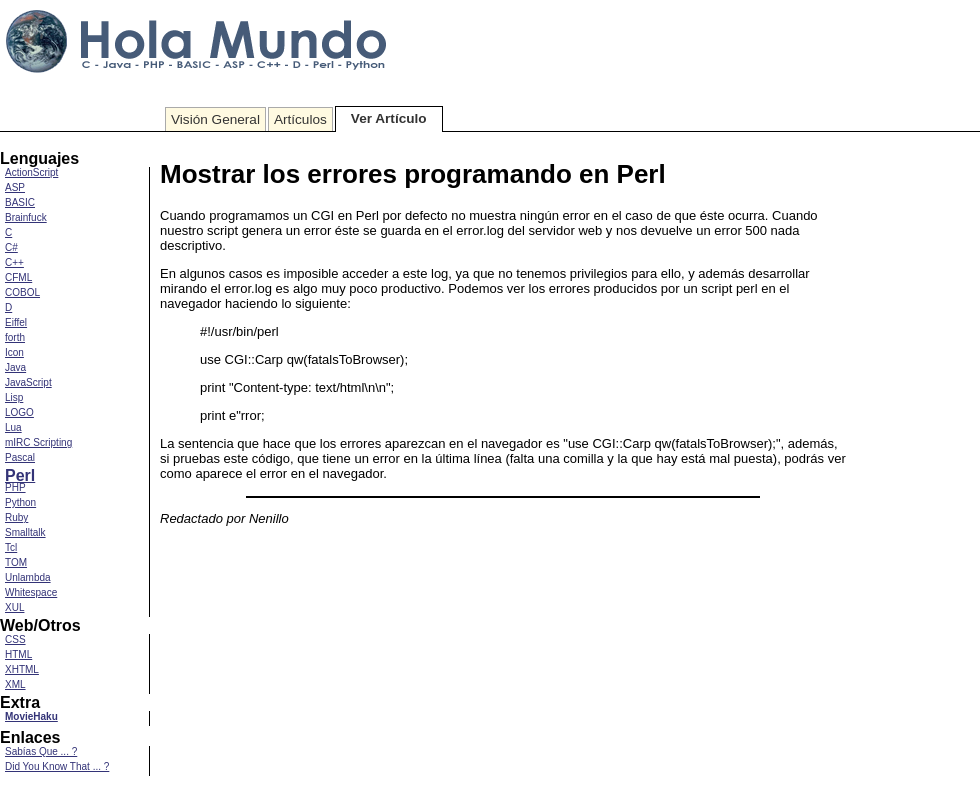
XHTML (22, 669)
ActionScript (31, 172)
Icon (14, 352)
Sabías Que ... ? (41, 751)
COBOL (22, 292)
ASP (15, 187)
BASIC (20, 202)
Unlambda (28, 577)
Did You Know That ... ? (57, 766)
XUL (14, 607)
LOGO (19, 412)
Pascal (20, 457)
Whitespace (31, 592)
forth (15, 337)
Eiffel (16, 322)
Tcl (11, 547)
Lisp (14, 397)
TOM (16, 562)
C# (11, 247)
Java (15, 367)
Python (20, 502)
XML (15, 684)
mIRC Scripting (38, 442)
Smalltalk (25, 532)
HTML (18, 654)
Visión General (215, 119)
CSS (15, 639)
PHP (15, 487)
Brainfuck (26, 217)
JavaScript (28, 382)
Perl (20, 475)
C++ (14, 262)
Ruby (16, 517)
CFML (18, 277)
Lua (13, 427)
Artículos (300, 119)
